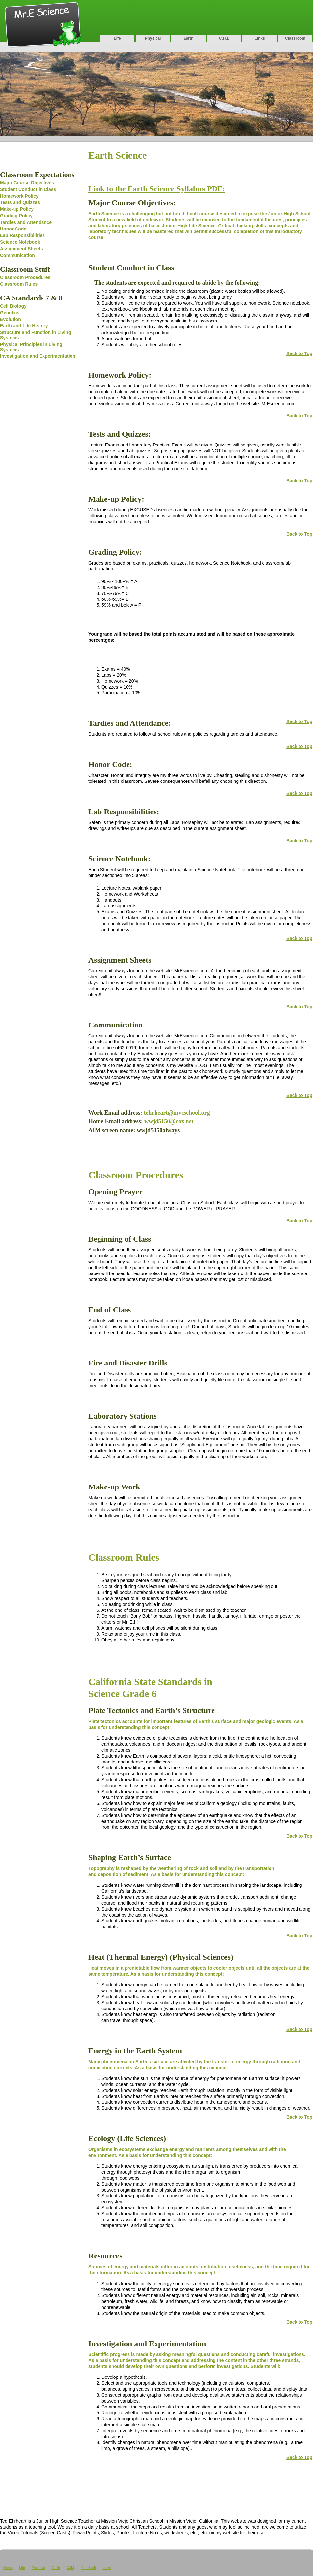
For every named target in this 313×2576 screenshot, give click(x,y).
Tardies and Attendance (26, 222)
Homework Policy (19, 196)
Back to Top (299, 353)
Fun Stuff (88, 2568)
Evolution (10, 319)
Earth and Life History (24, 325)
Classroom (295, 38)
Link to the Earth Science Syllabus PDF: (156, 188)
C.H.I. (224, 38)
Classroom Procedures (25, 277)
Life (117, 38)
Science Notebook (20, 242)
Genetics (9, 312)
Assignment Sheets (21, 248)
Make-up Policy (17, 209)
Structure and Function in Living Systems (35, 335)
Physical (153, 38)
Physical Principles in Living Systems (31, 347)
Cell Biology (13, 306)
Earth (189, 38)
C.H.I (70, 2568)
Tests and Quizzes (20, 202)
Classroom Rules (19, 284)
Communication (17, 255)
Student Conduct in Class (28, 189)
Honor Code (13, 228)
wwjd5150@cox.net (168, 1121)
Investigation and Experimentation (37, 356)
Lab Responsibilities (22, 235)
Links (259, 38)
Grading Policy (16, 215)
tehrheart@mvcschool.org (177, 1112)
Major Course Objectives (27, 182)
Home (8, 2568)
